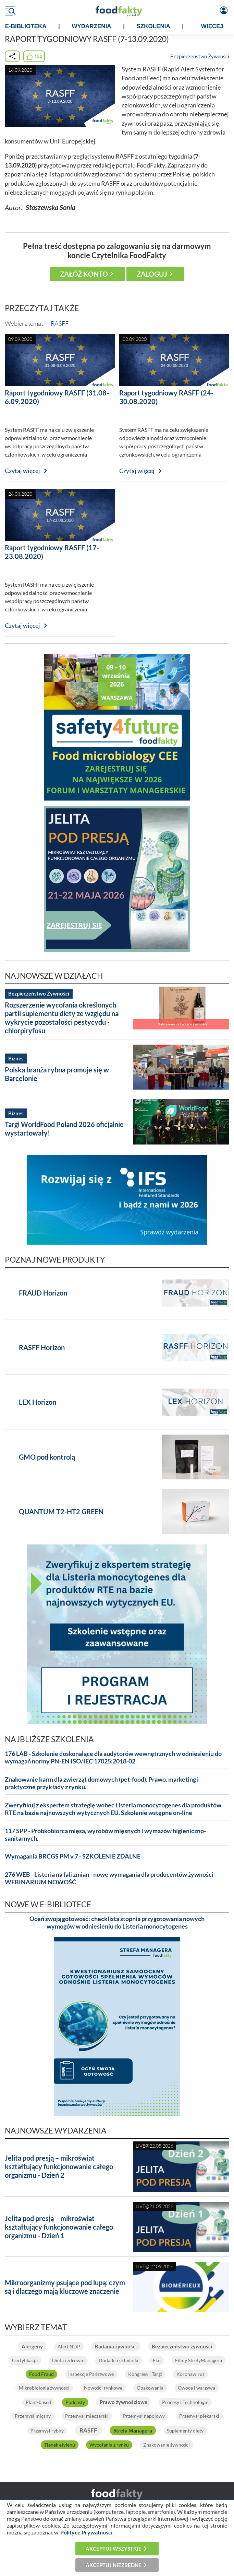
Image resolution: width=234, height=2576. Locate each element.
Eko (157, 2360)
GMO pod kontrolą (47, 1457)
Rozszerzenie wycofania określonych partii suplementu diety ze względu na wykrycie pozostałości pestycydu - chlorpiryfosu (62, 1018)
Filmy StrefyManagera (198, 2360)
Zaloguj (152, 274)
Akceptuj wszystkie (113, 2548)
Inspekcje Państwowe (91, 2374)
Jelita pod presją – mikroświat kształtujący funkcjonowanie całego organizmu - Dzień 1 (59, 2227)
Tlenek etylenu (59, 2445)
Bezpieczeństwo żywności (182, 2346)
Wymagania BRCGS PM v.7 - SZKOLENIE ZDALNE (72, 1856)
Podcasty (75, 2402)
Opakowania (150, 2388)
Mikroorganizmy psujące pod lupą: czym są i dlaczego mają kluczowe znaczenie (65, 2286)
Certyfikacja (25, 2360)
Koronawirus (190, 2374)
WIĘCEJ (212, 26)
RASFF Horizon (42, 1347)
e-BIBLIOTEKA (26, 26)
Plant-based (38, 2402)
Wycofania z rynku (109, 2445)
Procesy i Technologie (185, 2402)
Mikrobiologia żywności (44, 2388)
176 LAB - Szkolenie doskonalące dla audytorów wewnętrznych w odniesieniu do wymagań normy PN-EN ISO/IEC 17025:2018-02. (113, 1757)
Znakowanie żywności (166, 2445)
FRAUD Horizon (43, 1293)
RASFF (60, 323)
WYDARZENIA (91, 26)
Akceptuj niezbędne (113, 2565)
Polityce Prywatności (86, 2532)
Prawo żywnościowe (123, 2402)
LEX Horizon (37, 1402)
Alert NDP (69, 2346)
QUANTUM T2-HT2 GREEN (61, 1511)
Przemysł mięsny (33, 2416)
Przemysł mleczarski (87, 2416)
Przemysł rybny (47, 2431)
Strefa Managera (132, 2430)
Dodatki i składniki (118, 2360)
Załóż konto (84, 274)
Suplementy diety (185, 2431)
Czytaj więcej (22, 470)
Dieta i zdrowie (68, 2360)
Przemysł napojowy (144, 2416)
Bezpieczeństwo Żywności (199, 56)
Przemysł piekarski (199, 2416)
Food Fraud (41, 2374)
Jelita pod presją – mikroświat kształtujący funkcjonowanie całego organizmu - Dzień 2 (59, 2166)
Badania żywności (116, 2346)
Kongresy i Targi (145, 2374)
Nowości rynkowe (103, 2388)
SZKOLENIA (153, 26)
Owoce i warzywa (196, 2388)
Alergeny (32, 2346)
